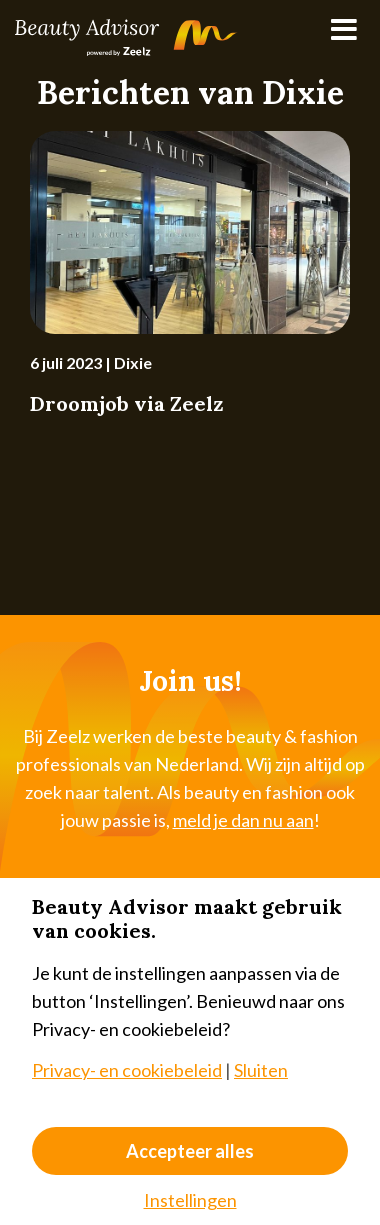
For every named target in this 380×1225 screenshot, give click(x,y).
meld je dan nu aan (243, 820)
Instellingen (190, 1200)
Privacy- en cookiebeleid (127, 1070)
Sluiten (261, 1070)
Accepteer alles (190, 1151)
